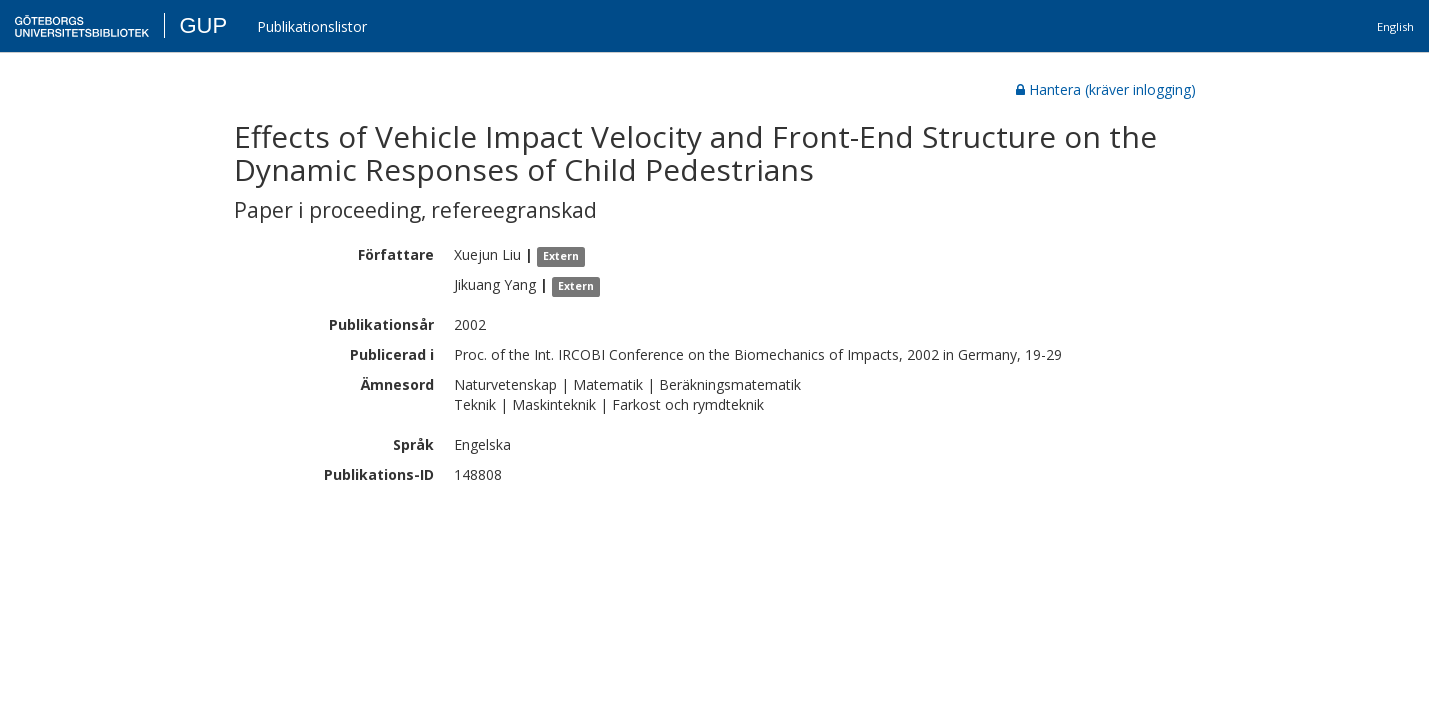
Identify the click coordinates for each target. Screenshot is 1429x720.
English (1395, 26)
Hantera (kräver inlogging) (1106, 89)
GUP (203, 25)
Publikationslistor (312, 26)
